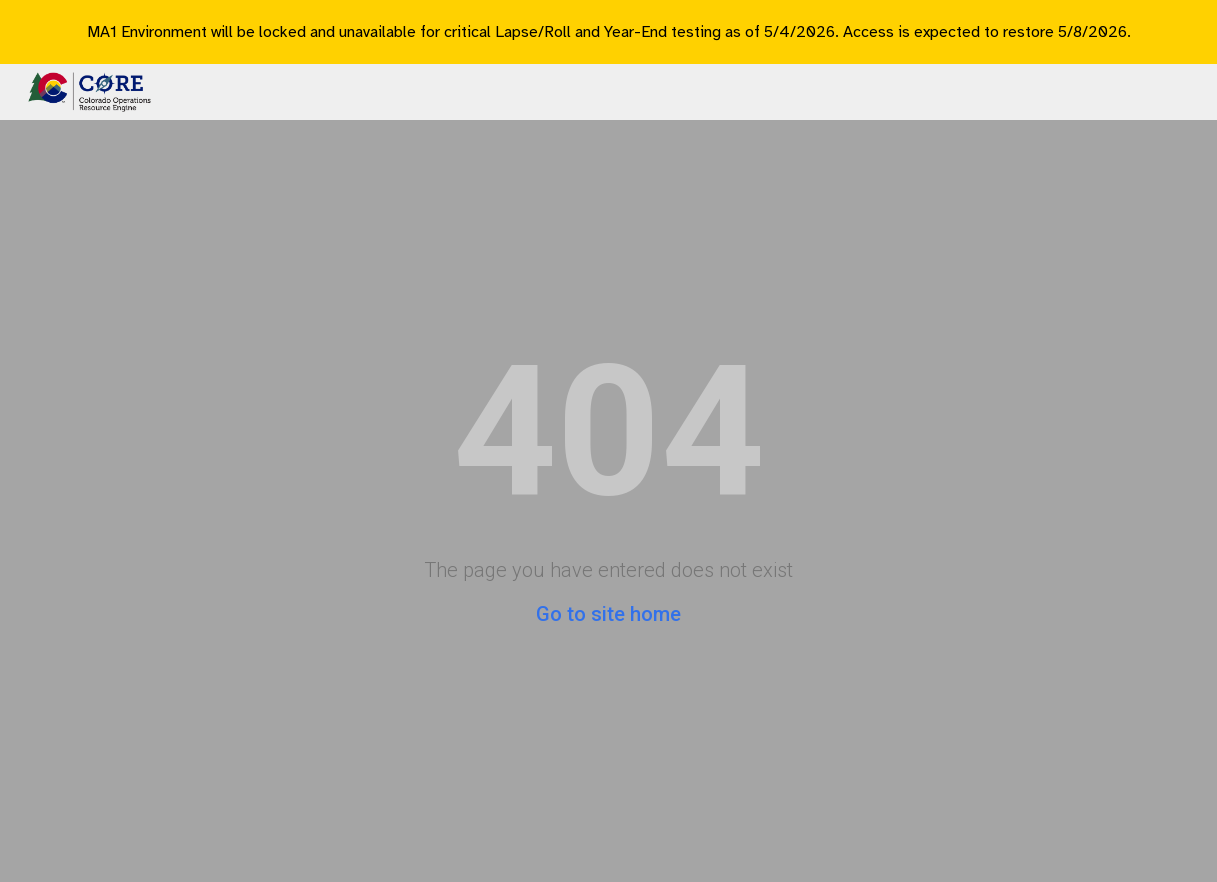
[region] (608, 32)
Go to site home (608, 614)
